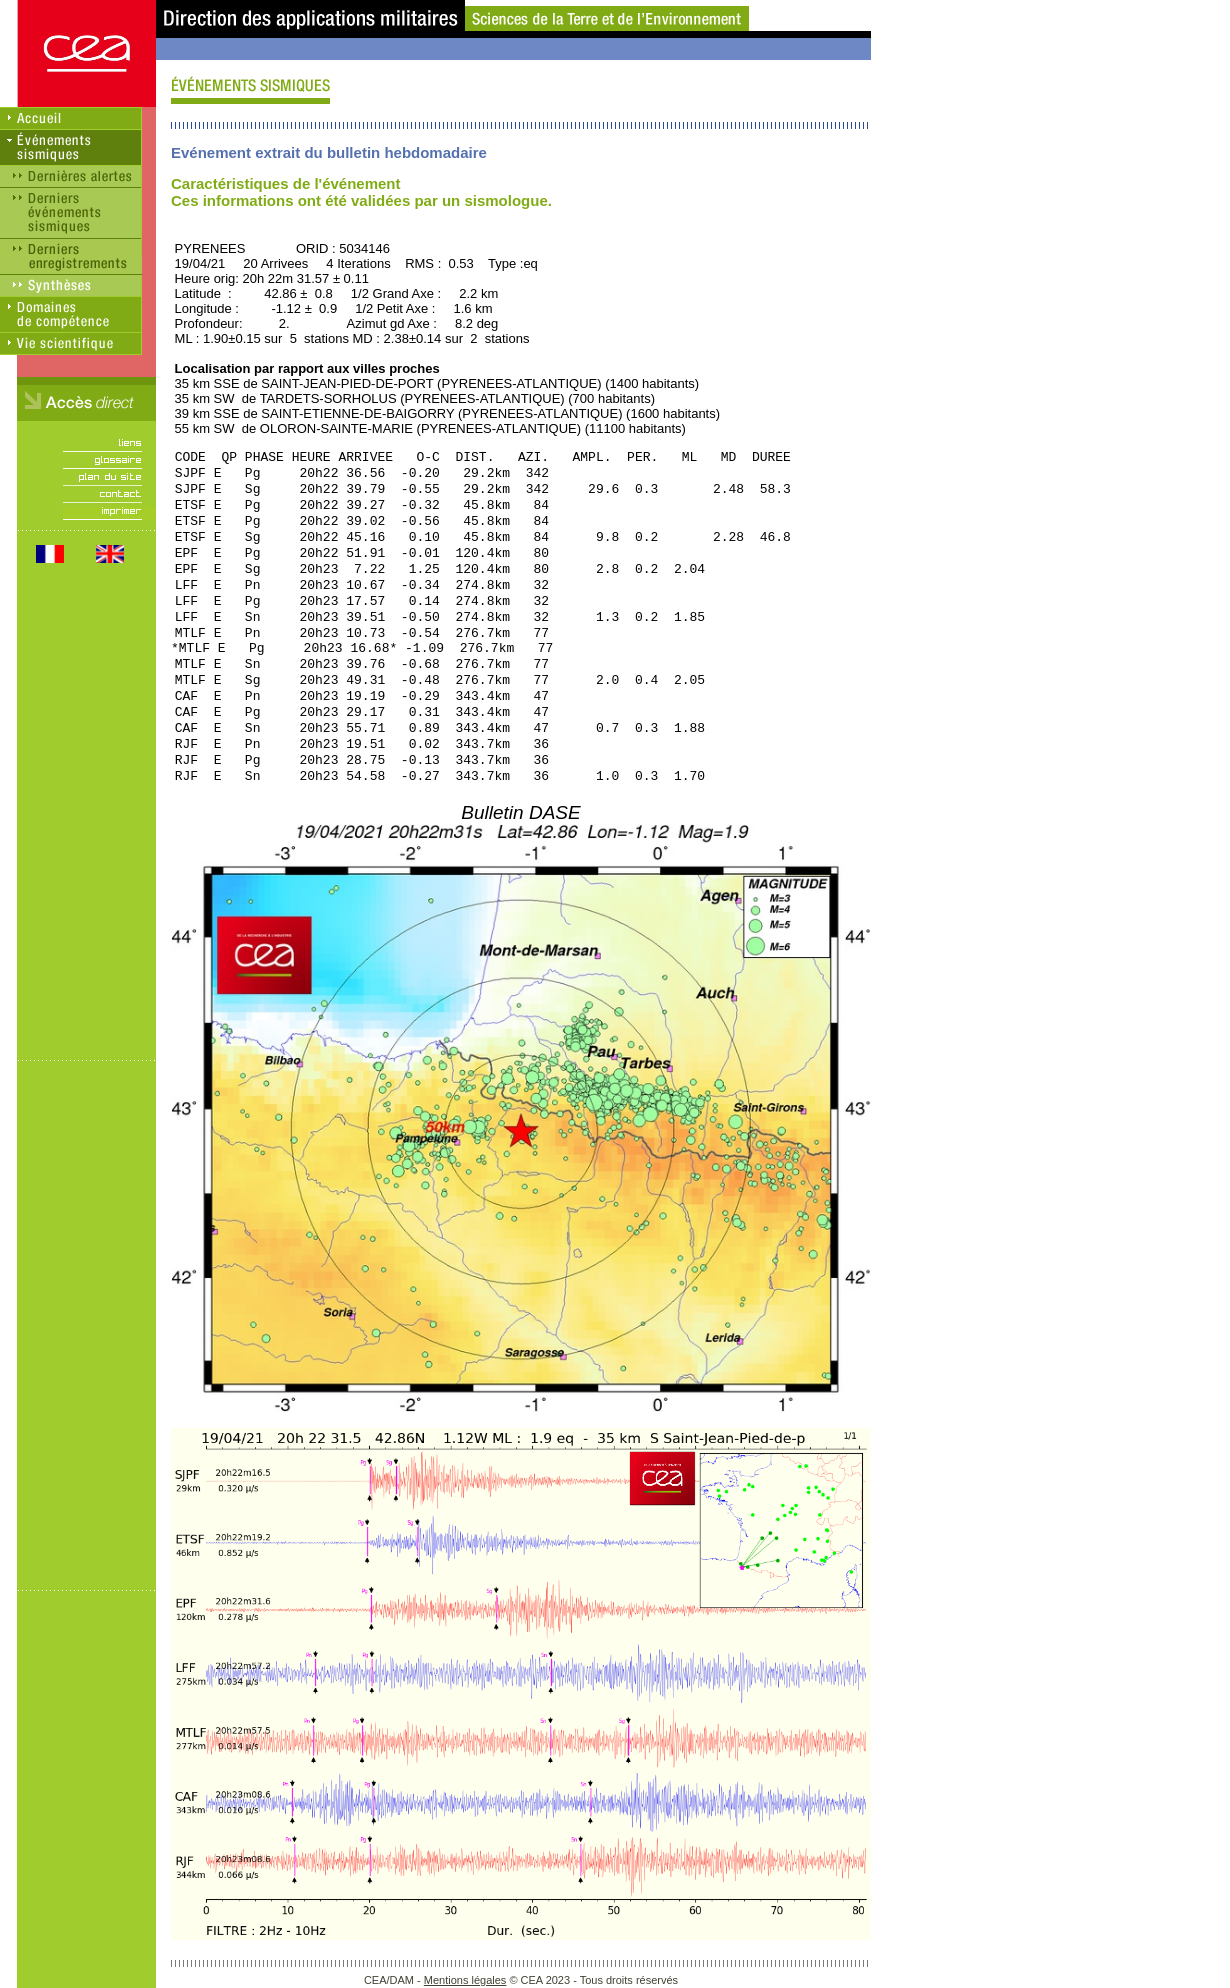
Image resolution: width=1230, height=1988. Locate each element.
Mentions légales (465, 1980)
